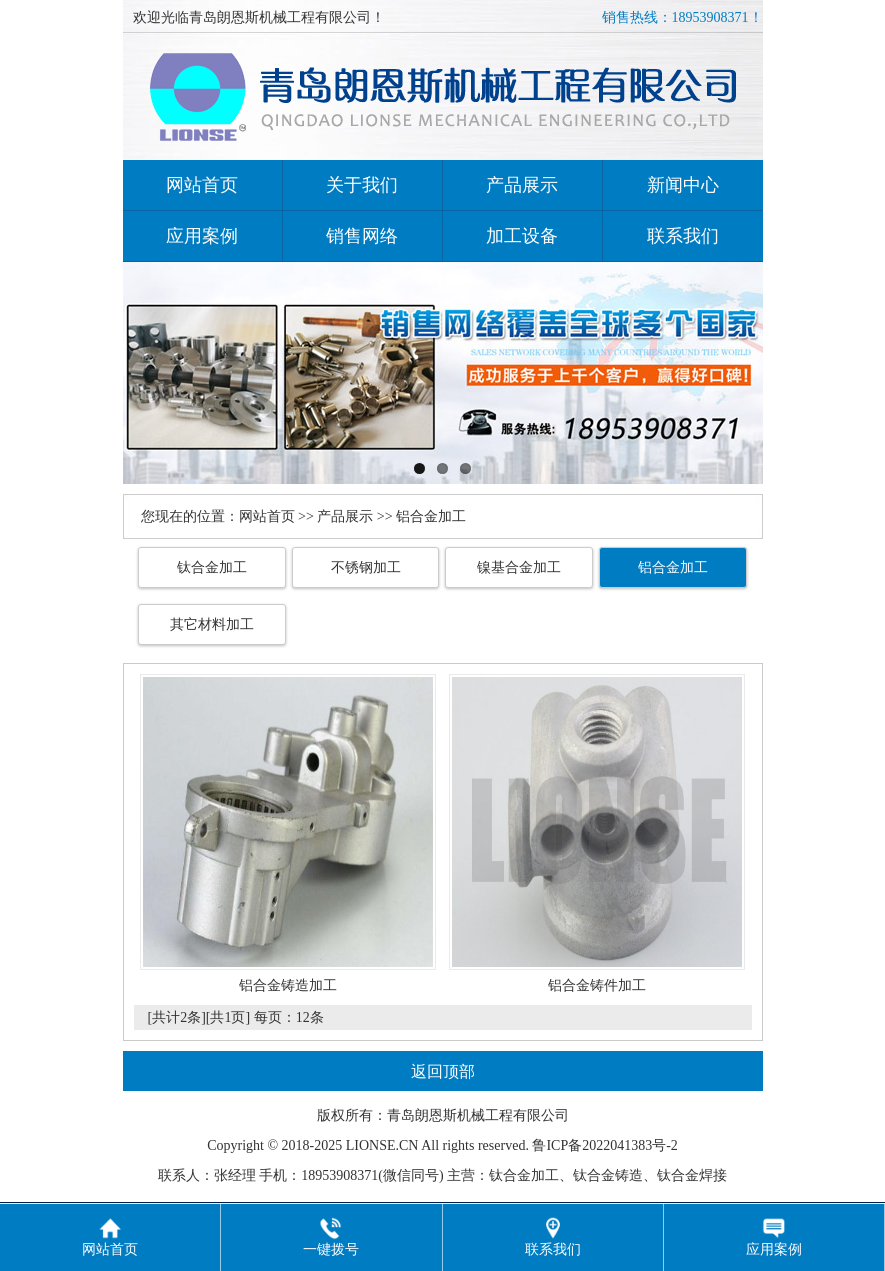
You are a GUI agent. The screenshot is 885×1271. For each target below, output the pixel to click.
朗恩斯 (436, 1115)
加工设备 (522, 236)
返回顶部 (443, 1071)
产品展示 (522, 185)
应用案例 (202, 236)
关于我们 (362, 185)
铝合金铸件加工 (597, 985)
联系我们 (683, 236)
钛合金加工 (212, 567)
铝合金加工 (673, 567)
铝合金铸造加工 (288, 985)
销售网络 (362, 236)
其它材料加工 (212, 624)
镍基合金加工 (519, 567)
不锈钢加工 (366, 567)
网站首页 (202, 185)
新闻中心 (683, 185)
